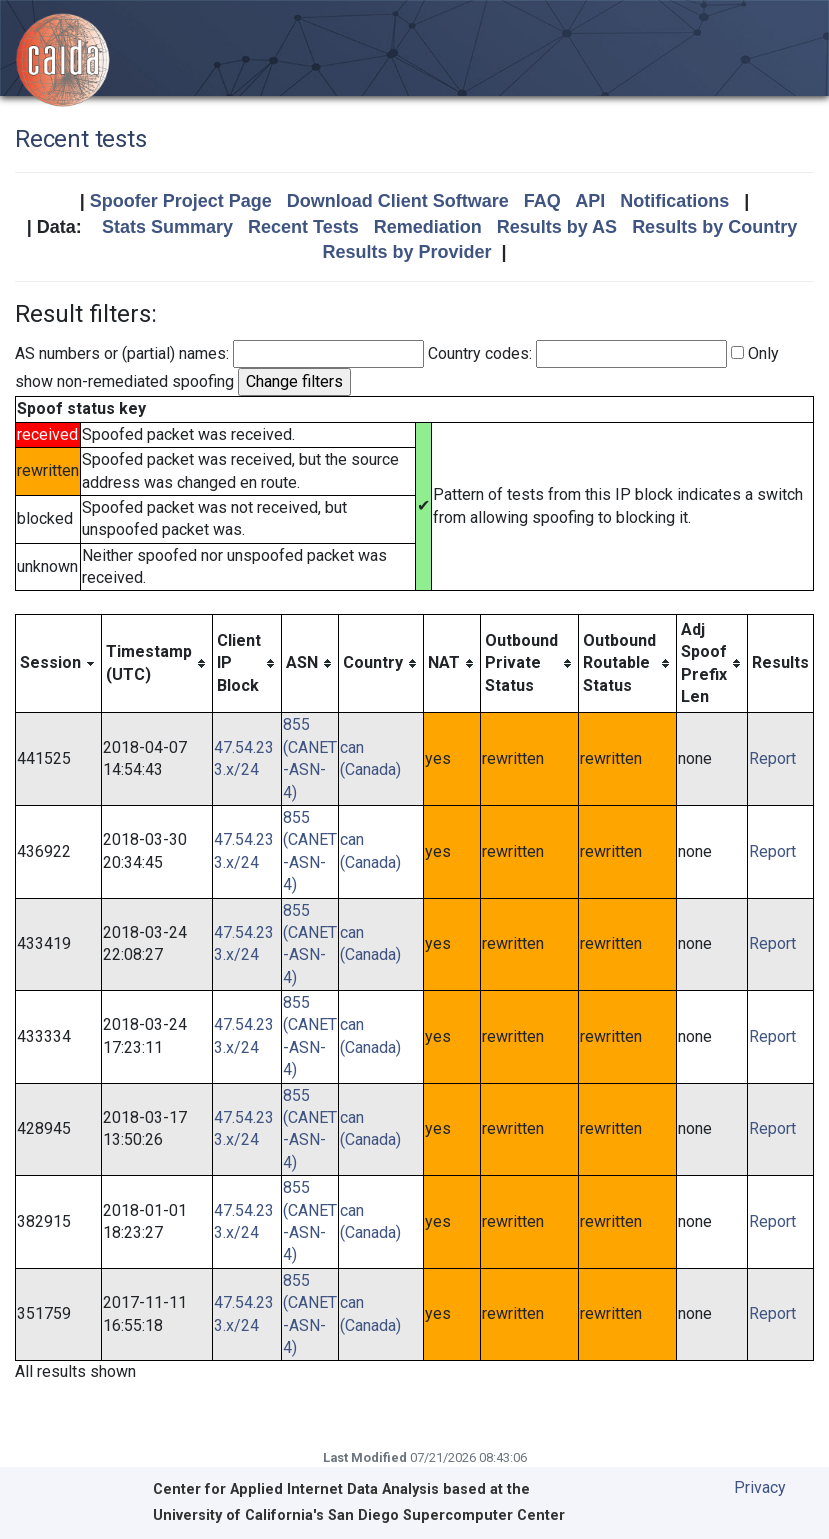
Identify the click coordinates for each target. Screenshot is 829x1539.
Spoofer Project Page (181, 201)
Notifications (674, 201)
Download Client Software (398, 201)
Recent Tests (303, 227)
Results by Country (714, 227)
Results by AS (557, 227)
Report (772, 758)
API (590, 201)
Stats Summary (167, 227)
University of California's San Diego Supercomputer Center (359, 1515)
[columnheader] (59, 663)
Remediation (428, 227)
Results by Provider (406, 252)
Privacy (760, 1487)
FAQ (542, 201)
